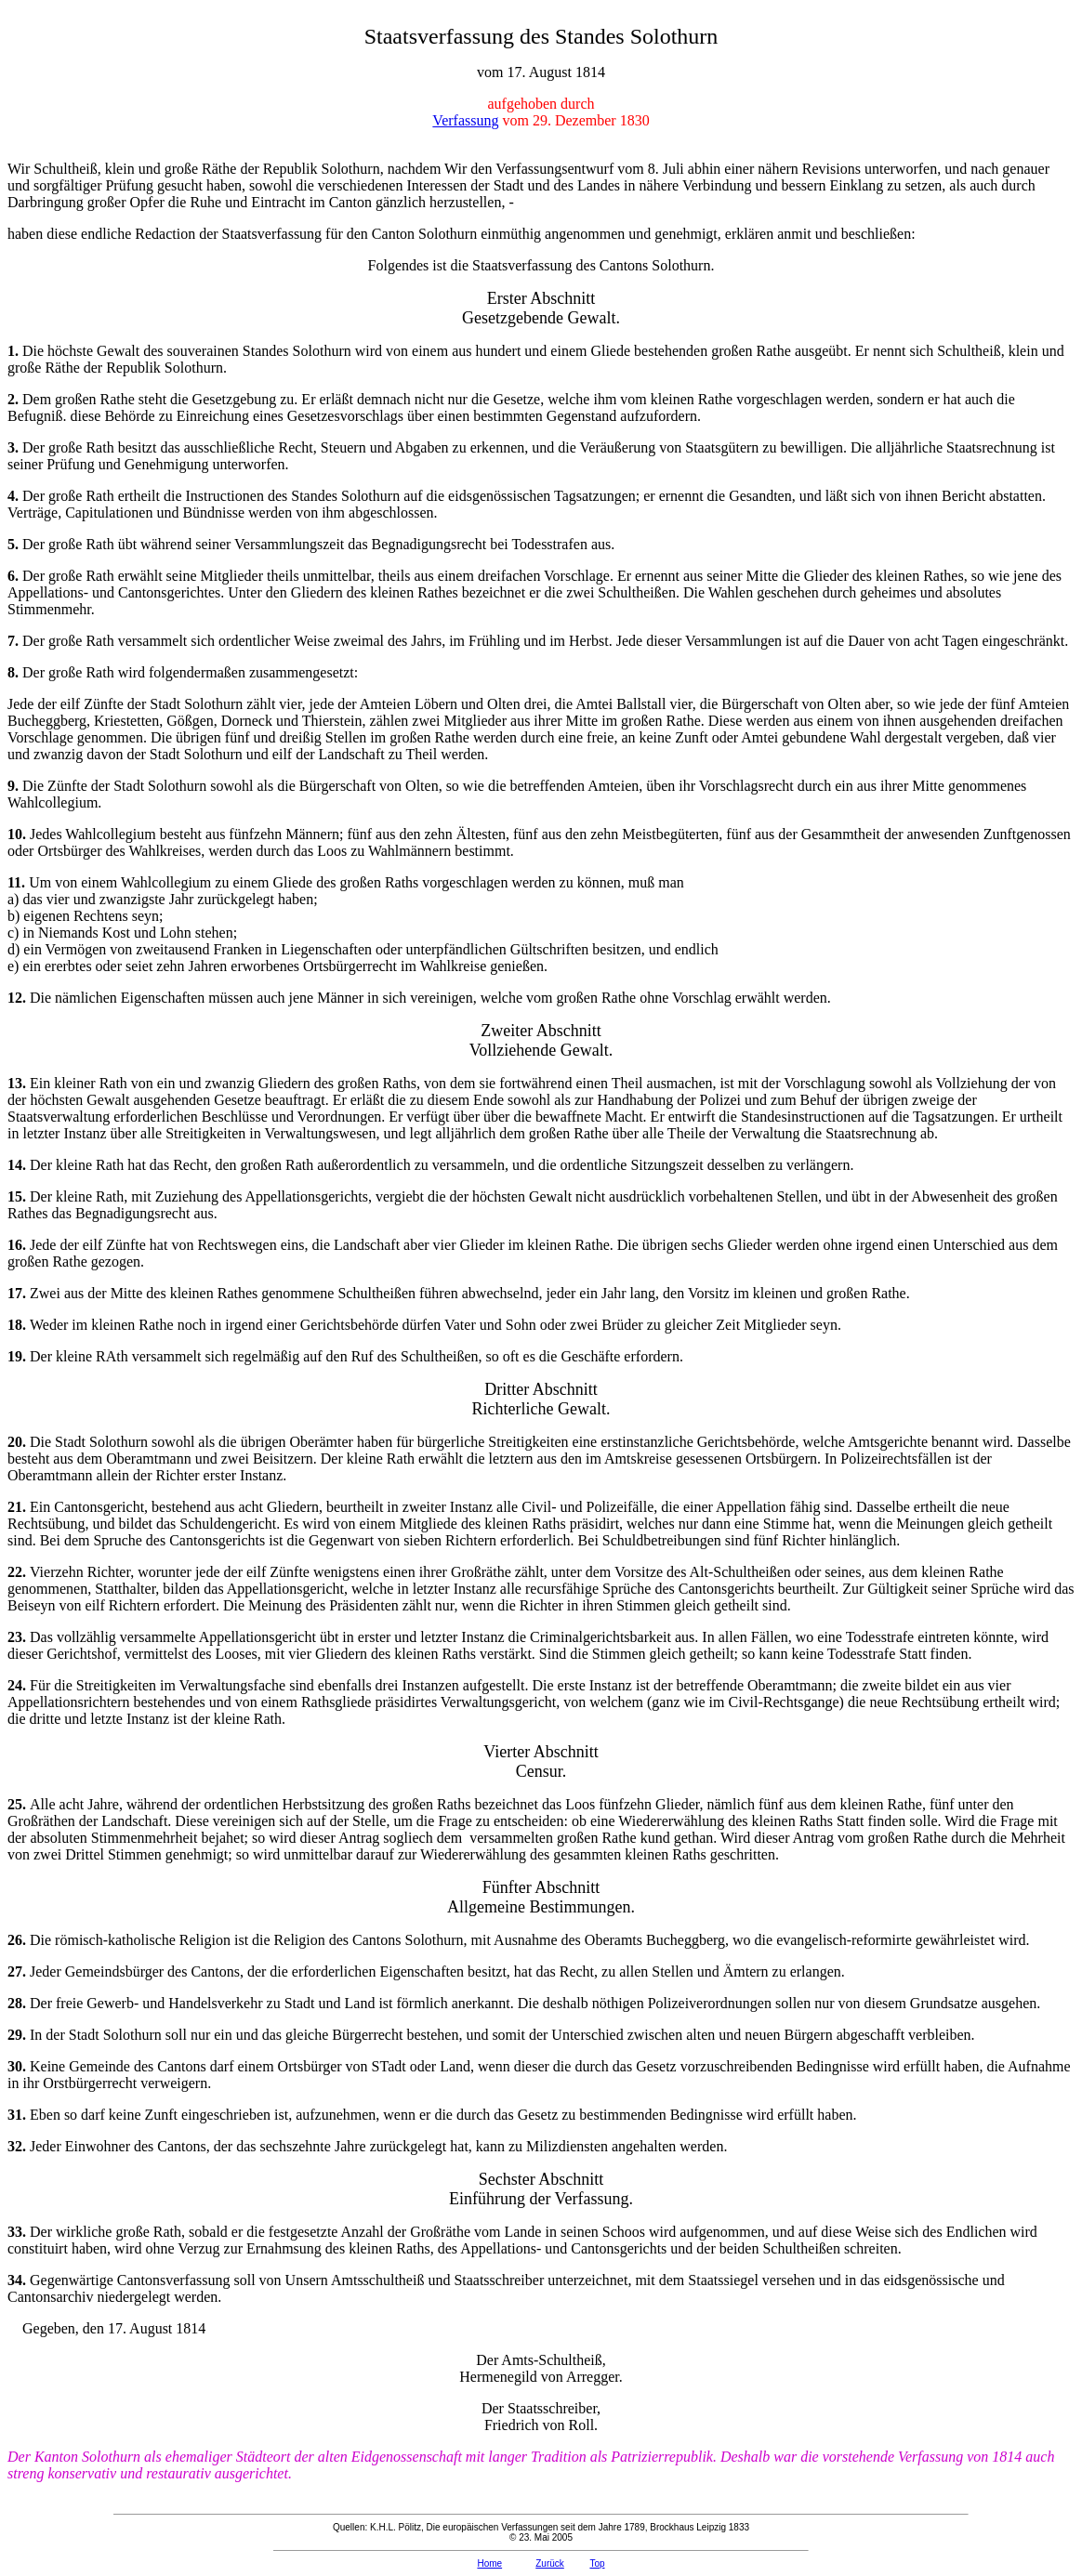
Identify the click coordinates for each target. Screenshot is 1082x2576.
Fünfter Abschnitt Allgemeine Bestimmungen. (541, 1897)
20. (18, 1442)
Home (489, 2563)
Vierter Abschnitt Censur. (540, 1761)
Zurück (549, 2563)
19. (18, 1356)
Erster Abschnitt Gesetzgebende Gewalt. (541, 308)
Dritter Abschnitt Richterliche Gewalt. (541, 1399)
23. (18, 1637)
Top (596, 2563)
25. (18, 1804)
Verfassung (465, 120)
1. (14, 351)
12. (18, 997)
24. (18, 1685)
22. (18, 1572)
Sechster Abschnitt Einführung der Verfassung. (541, 2189)
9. (14, 786)
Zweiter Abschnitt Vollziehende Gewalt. (541, 1040)
